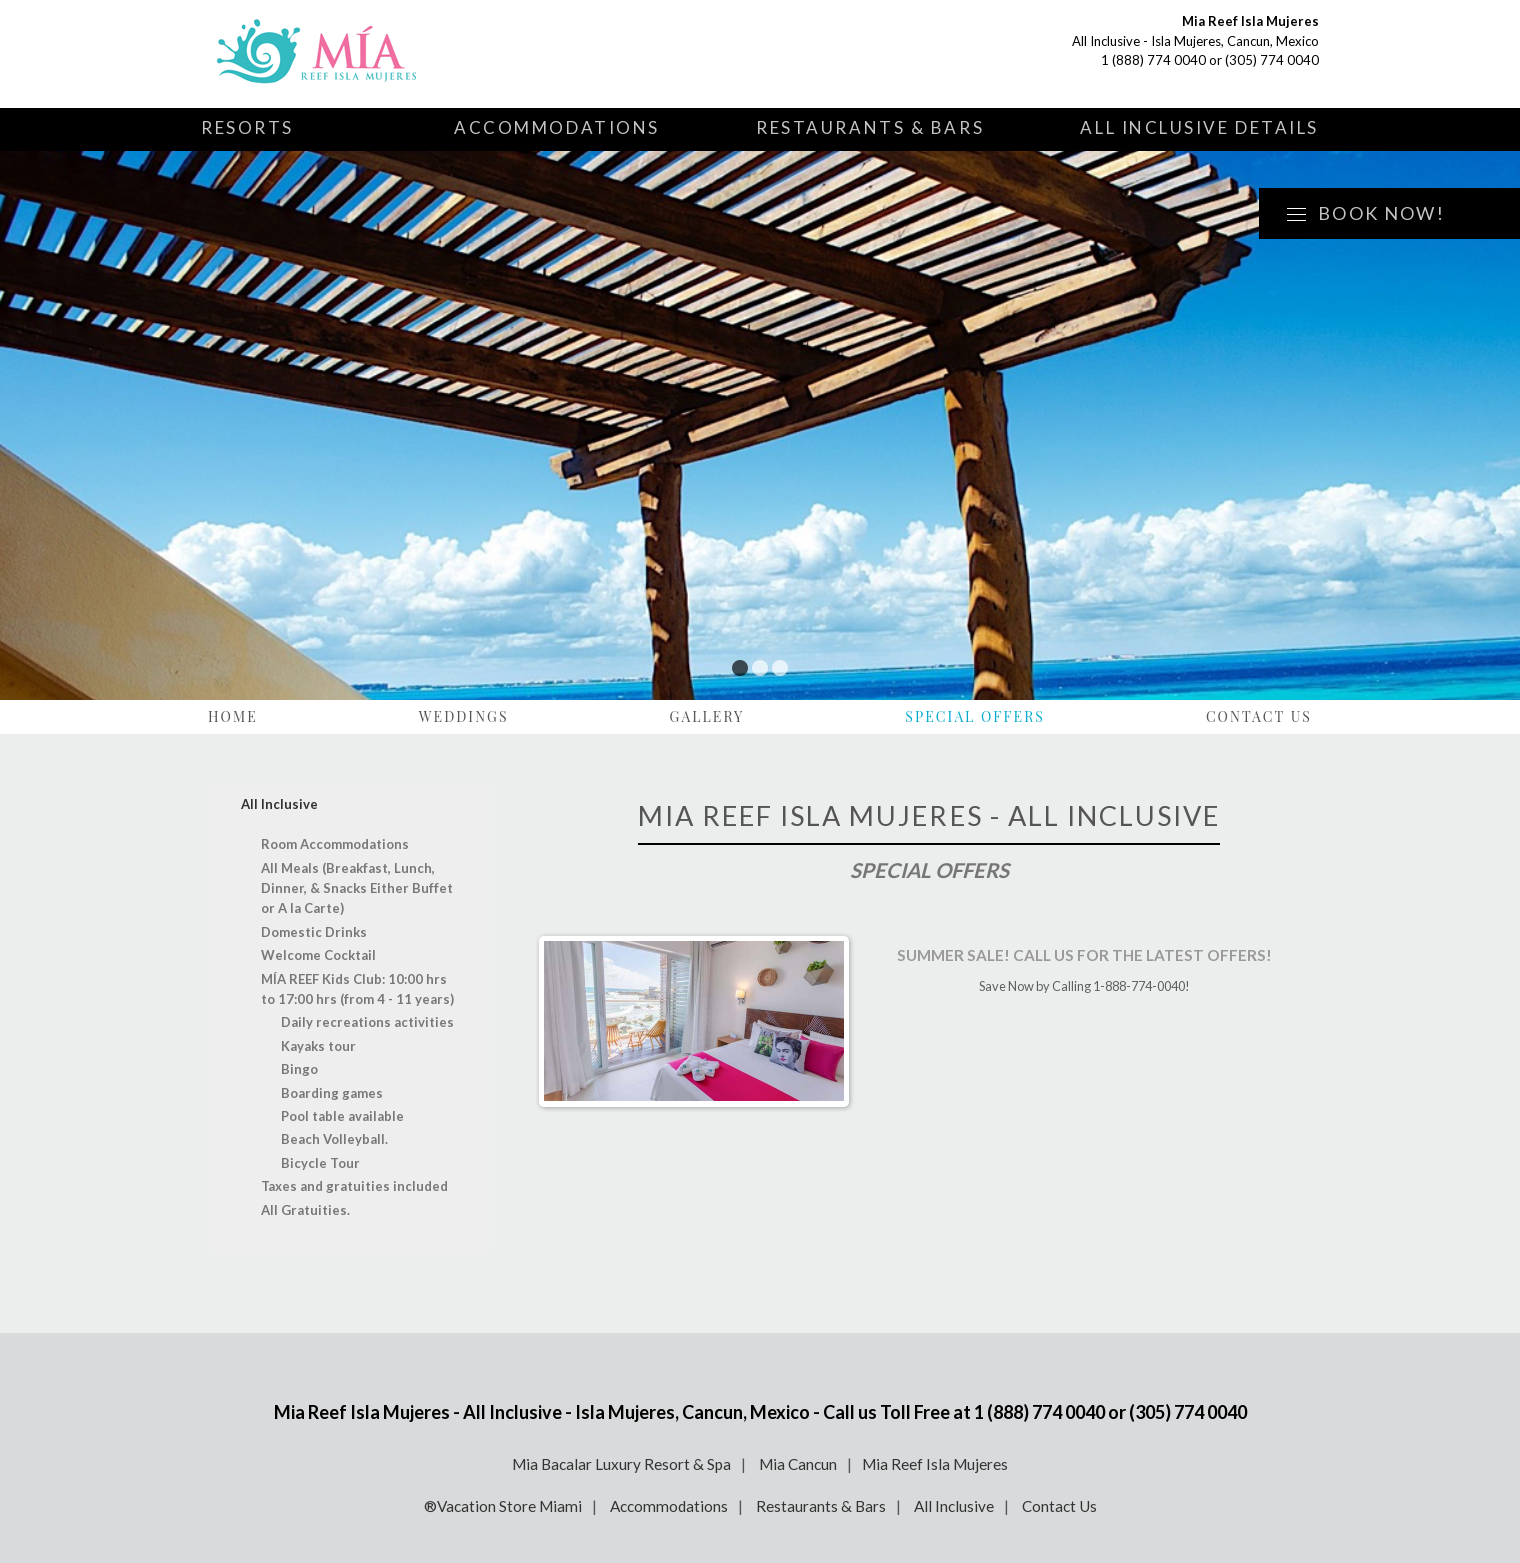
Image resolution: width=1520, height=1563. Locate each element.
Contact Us (1259, 716)
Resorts (247, 127)
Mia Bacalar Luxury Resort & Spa (621, 1464)
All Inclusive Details (1199, 127)
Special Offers (975, 716)
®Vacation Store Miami (503, 1506)
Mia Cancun (798, 1464)
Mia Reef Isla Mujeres (935, 1464)
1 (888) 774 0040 (1153, 60)
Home (233, 716)
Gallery (707, 716)
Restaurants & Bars (870, 127)
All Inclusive (954, 1506)
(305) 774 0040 (1272, 60)
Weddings (464, 716)
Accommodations (557, 127)
